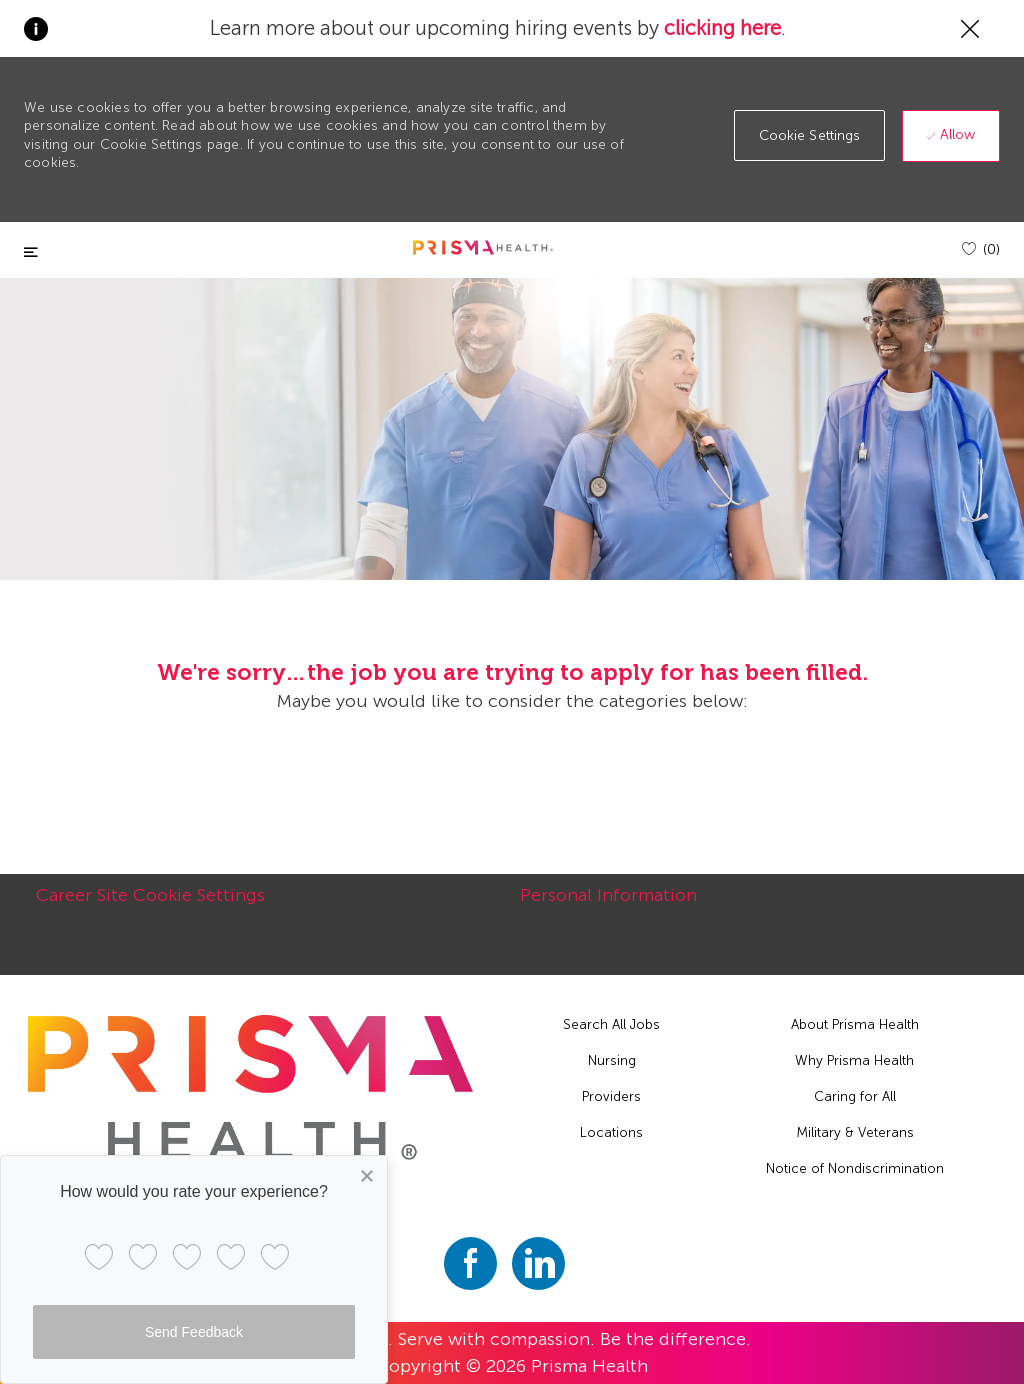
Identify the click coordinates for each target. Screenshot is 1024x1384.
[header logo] (483, 247)
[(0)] (981, 249)
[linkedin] (538, 1263)
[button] (810, 135)
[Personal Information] (608, 906)
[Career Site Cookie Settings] (150, 906)
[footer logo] (250, 1088)
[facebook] (470, 1263)
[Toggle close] (31, 252)
